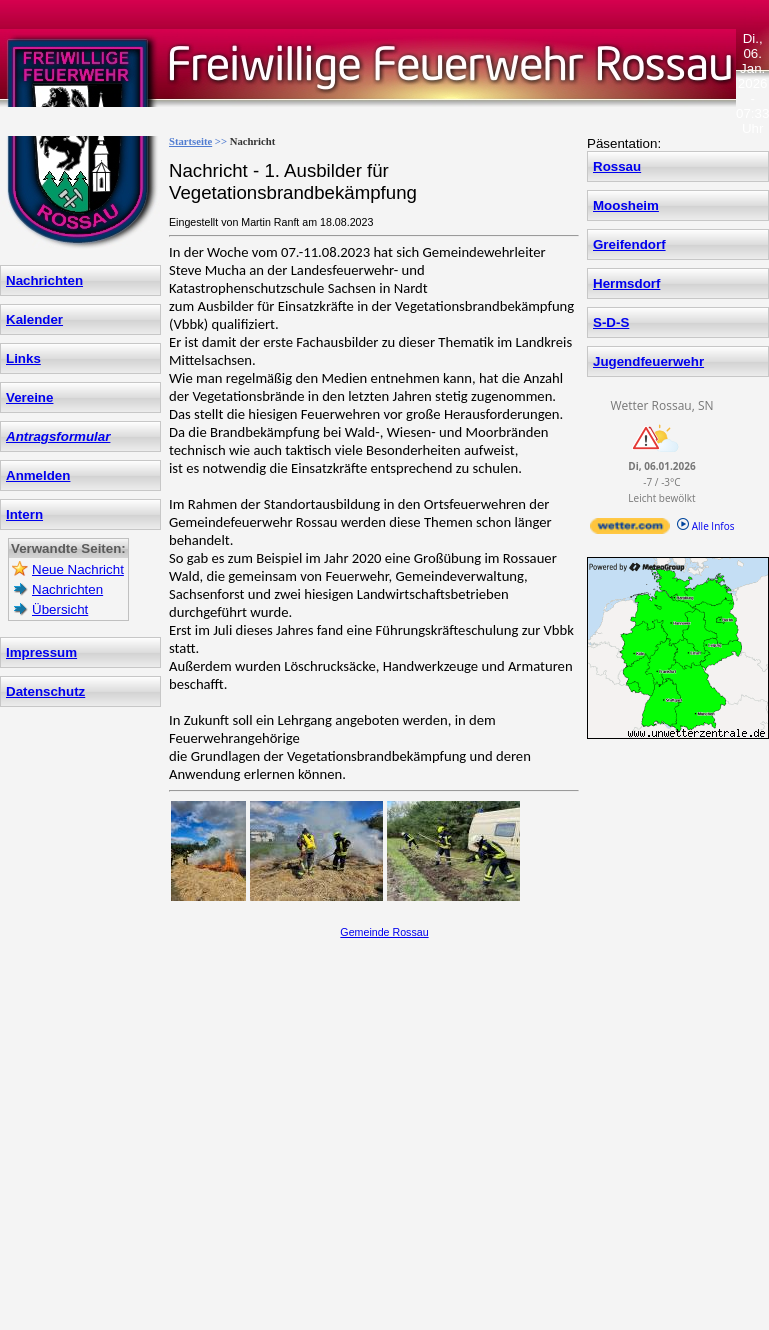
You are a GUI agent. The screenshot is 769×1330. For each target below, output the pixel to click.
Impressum (41, 652)
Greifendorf (629, 244)
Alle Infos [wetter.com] (705, 526)
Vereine (29, 397)
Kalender (34, 319)
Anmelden (38, 475)
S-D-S (611, 322)
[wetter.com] (630, 530)
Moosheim (626, 205)
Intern (24, 514)
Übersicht (60, 609)
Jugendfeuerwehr (648, 361)
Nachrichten (44, 280)
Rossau (617, 166)
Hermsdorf (626, 283)
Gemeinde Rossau (384, 932)
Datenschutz (45, 691)
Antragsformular (58, 436)
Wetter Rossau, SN (661, 405)
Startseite (190, 141)
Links (23, 358)
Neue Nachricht (78, 569)
